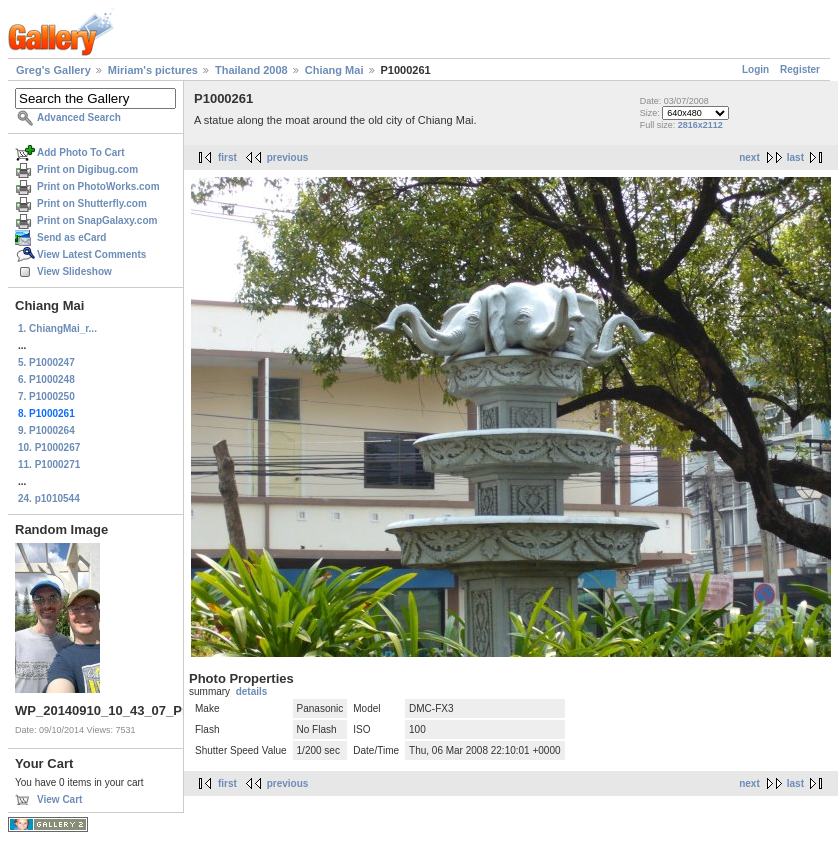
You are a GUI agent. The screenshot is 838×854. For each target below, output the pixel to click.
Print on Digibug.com (87, 169)
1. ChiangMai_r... (57, 328)
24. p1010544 (49, 498)
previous (288, 157)
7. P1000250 (46, 396)
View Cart (59, 799)
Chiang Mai (334, 70)
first (227, 157)
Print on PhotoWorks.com (98, 186)
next (749, 157)
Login (755, 69)
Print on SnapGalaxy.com (97, 220)
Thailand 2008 (251, 70)
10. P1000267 (49, 447)
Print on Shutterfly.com (92, 203)
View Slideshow (74, 271)
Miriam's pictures (153, 70)
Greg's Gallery (53, 70)
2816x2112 (700, 125)
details (252, 691)
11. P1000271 (49, 464)
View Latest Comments (91, 254)
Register (800, 69)
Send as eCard (71, 237)
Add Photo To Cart (81, 152)
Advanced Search (79, 117)
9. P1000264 (46, 430)
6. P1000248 (46, 379)
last (795, 157)
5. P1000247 (46, 362)
